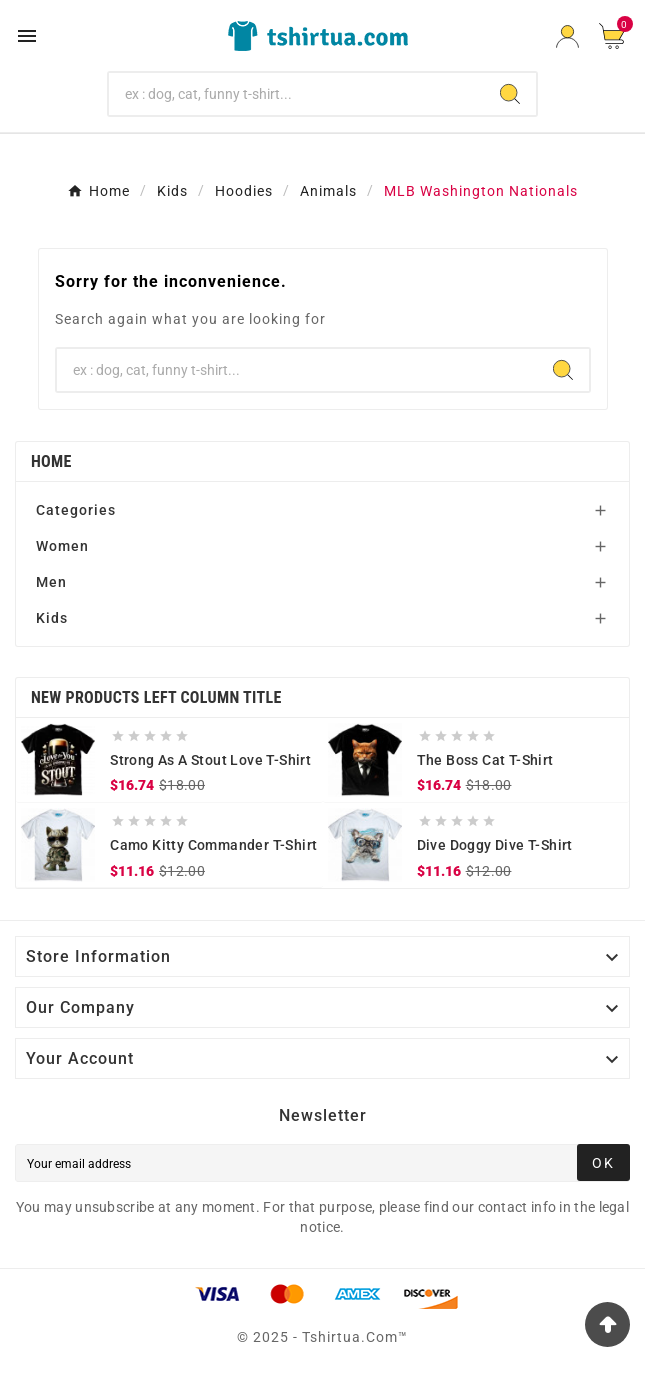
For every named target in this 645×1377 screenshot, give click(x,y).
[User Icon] (567, 36)
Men (51, 582)
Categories (76, 510)
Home (51, 461)
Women (62, 546)
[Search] (296, 94)
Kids (52, 618)
